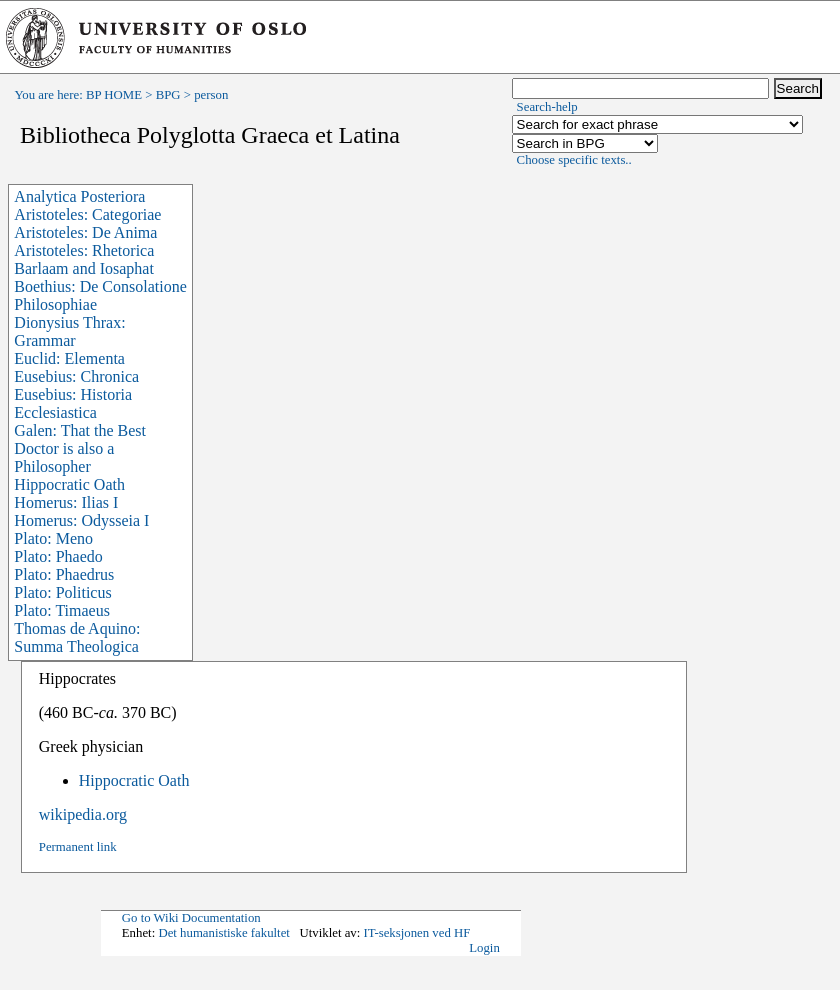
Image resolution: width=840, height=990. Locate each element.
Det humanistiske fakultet (224, 933)
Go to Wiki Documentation (191, 918)
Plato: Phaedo (58, 556)
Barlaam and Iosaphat (84, 268)
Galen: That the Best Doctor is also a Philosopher (80, 448)
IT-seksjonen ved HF (416, 933)
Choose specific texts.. (574, 160)
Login (484, 948)
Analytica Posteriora (79, 196)
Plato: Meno (53, 538)
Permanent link (78, 847)
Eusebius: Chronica (76, 376)
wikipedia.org (83, 814)
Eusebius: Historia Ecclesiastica (73, 403)
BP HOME (114, 95)
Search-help (547, 107)
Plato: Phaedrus (64, 574)
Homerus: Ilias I (66, 502)
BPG (168, 95)
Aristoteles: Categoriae (87, 214)
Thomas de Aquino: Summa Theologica (77, 637)
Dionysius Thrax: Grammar (69, 331)
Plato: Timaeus (62, 610)
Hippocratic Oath (69, 484)
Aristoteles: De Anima (85, 232)
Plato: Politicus (62, 592)
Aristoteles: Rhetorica (84, 250)
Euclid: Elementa (69, 358)
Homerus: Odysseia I (81, 520)
